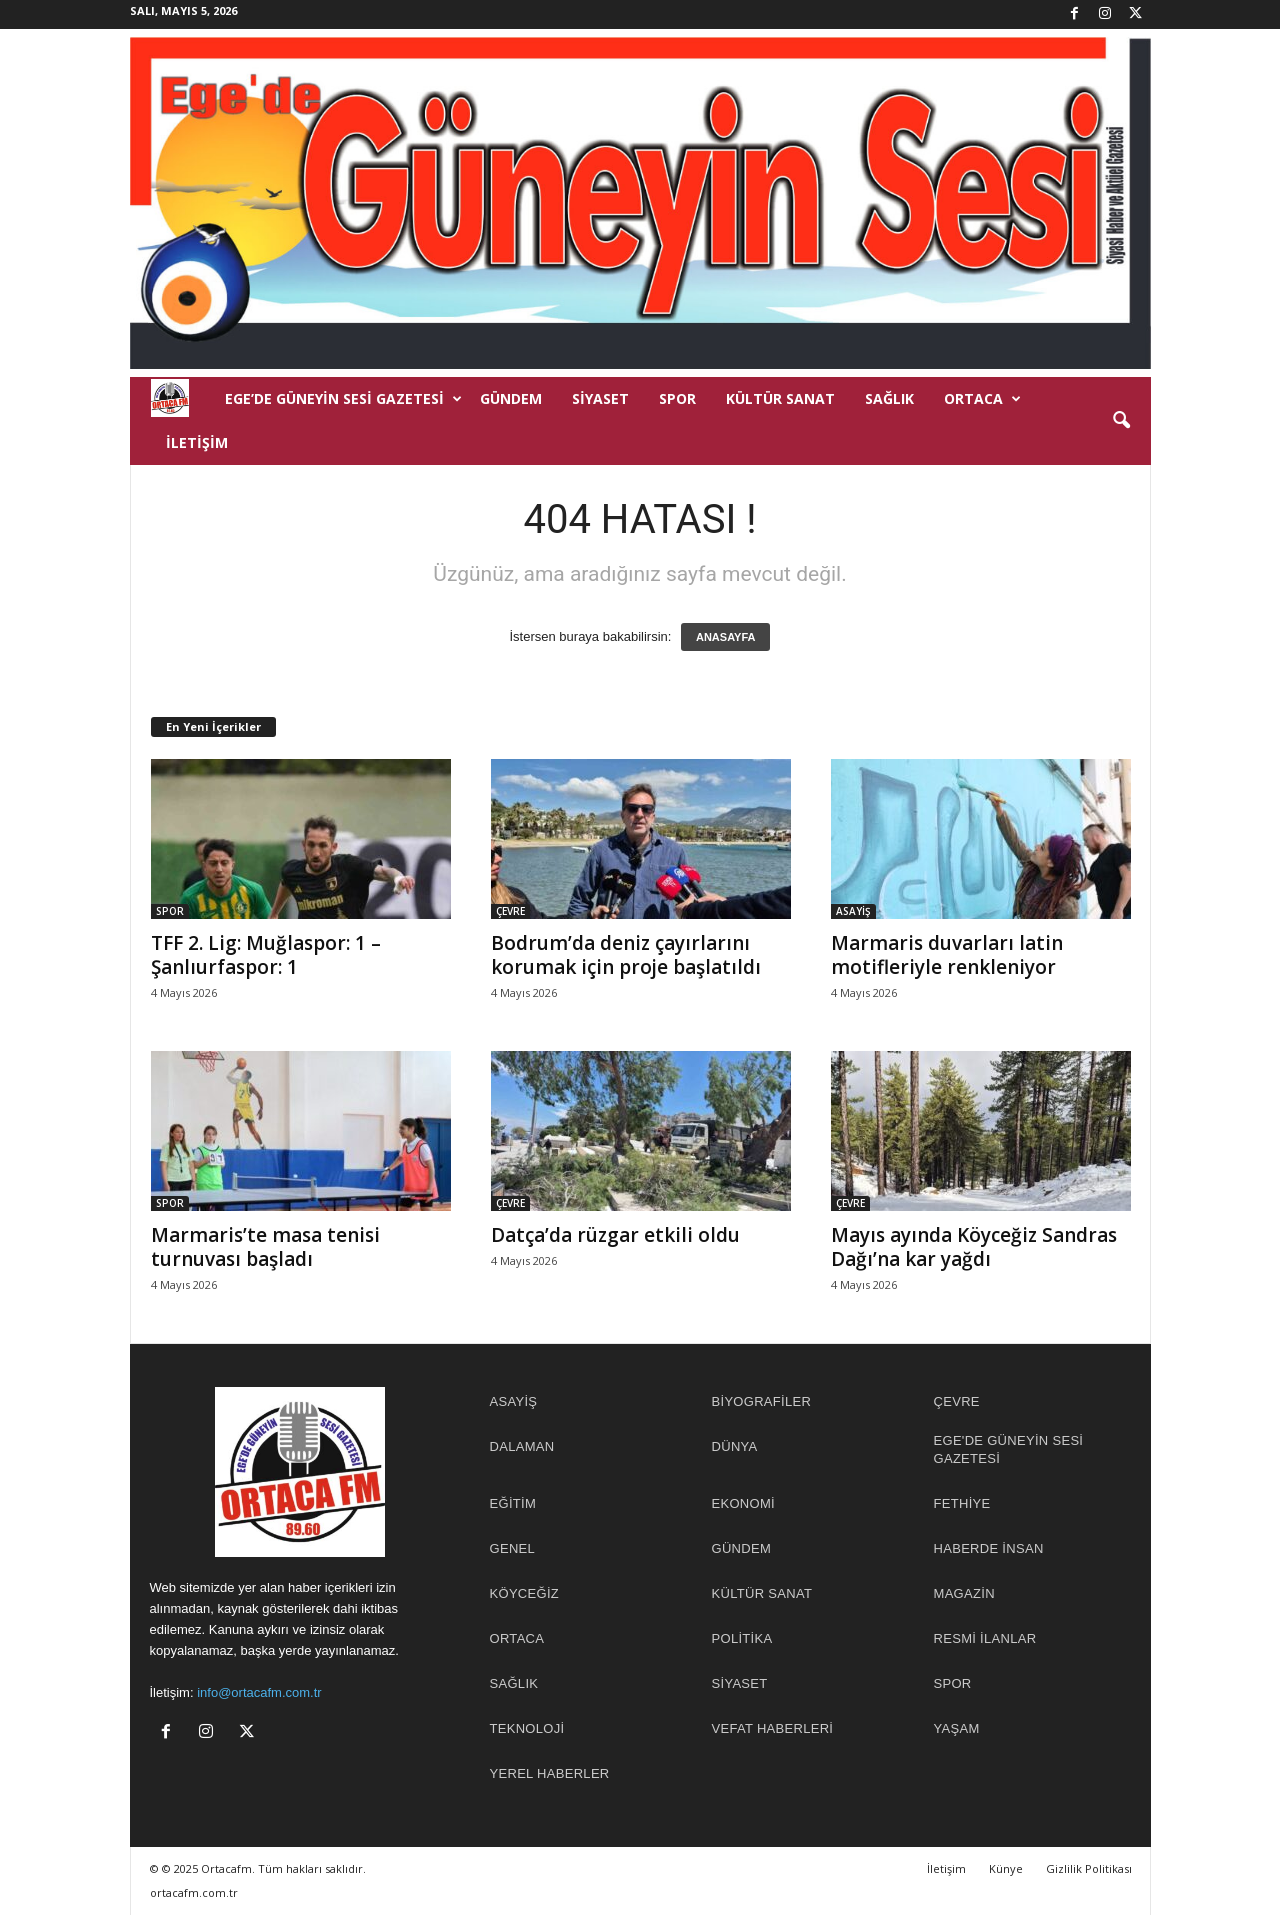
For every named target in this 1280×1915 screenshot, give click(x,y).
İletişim (197, 442)
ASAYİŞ (853, 911)
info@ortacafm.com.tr (259, 1692)
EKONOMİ (744, 1503)
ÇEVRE (510, 911)
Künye (1006, 1868)
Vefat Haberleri (773, 1728)
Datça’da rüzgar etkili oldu (615, 1235)
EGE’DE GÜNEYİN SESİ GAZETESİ (343, 399)
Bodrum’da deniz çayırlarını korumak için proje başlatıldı (626, 955)
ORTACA (982, 399)
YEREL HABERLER (550, 1773)
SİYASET (600, 398)
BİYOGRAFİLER (762, 1401)
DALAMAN (522, 1446)
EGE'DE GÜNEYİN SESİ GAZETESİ (1009, 1449)
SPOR (677, 398)
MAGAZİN (964, 1593)
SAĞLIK (889, 398)
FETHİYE (962, 1503)
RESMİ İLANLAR (985, 1638)
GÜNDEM (511, 398)
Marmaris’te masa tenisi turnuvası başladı (265, 1247)
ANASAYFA (726, 637)
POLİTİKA (742, 1638)
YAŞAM (957, 1728)
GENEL (513, 1548)
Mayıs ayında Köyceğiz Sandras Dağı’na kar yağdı (974, 1247)
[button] (1121, 421)
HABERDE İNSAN (989, 1548)
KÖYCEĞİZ (525, 1593)
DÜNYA (735, 1446)
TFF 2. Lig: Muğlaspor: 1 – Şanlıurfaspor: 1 (266, 955)
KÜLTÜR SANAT (780, 398)
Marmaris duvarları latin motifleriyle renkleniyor (947, 955)
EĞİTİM (513, 1503)
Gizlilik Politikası (1089, 1868)
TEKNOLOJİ (527, 1728)
